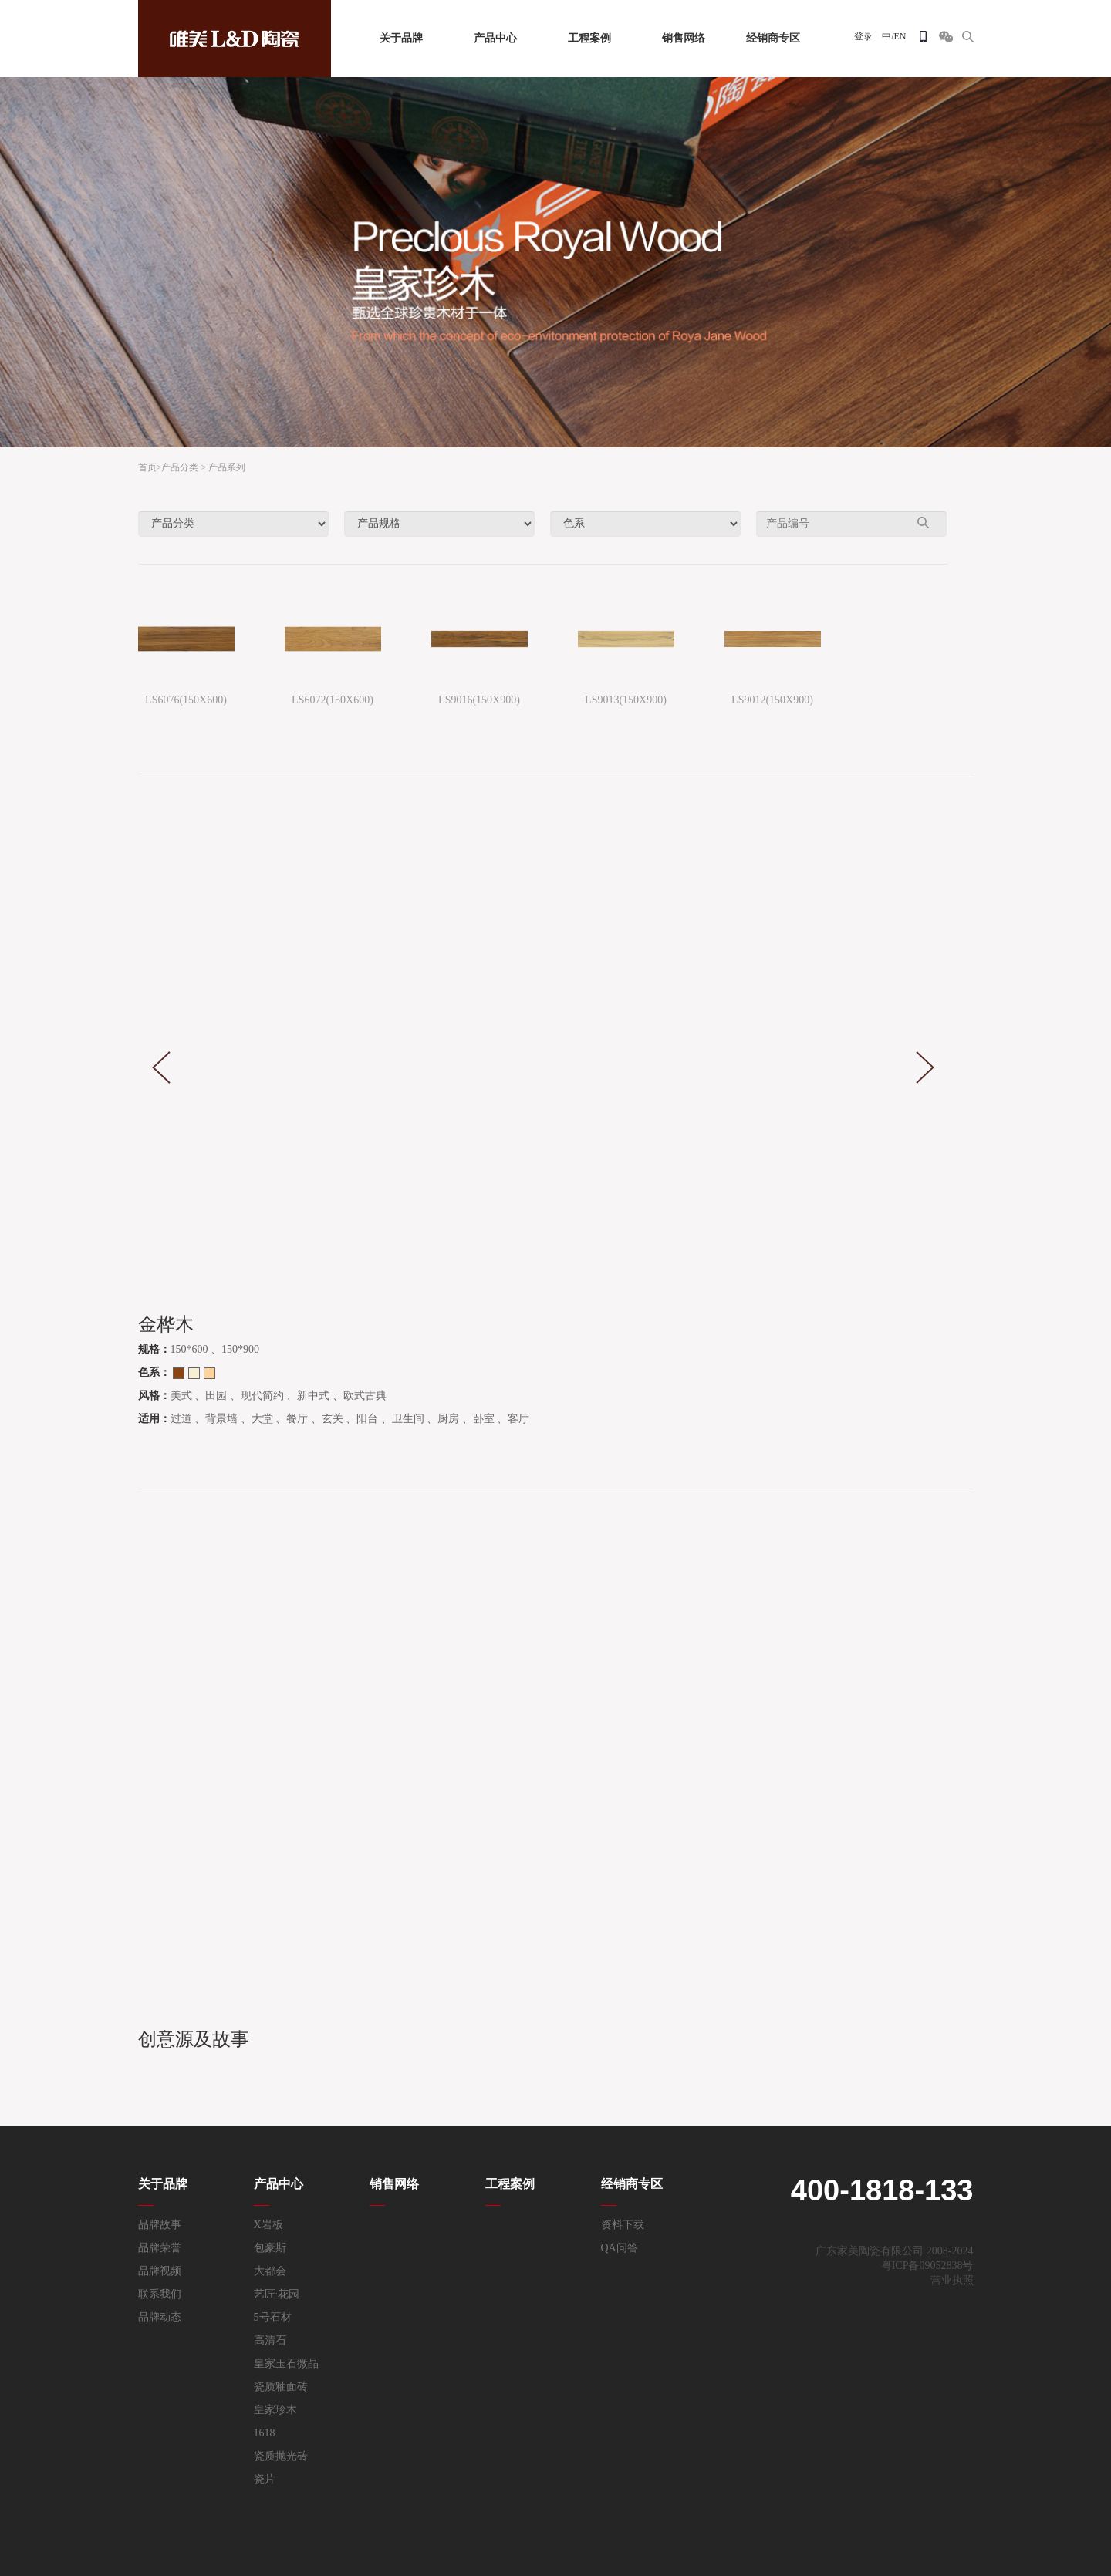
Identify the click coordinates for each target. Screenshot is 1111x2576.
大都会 (270, 2271)
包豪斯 (270, 2248)
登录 (863, 36)
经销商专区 (773, 38)
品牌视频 (159, 2271)
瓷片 (264, 2479)
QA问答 (619, 2248)
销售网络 (683, 38)
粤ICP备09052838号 (927, 2265)
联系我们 (159, 2294)
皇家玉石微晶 (286, 2363)
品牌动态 (159, 2317)
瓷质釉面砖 (281, 2386)
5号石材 (273, 2317)
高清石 (270, 2340)
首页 (147, 467)
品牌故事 (159, 2224)
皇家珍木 (275, 2410)
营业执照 (952, 2280)
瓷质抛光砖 (281, 2456)
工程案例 (589, 38)
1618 (264, 2433)
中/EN (894, 36)
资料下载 (622, 2224)
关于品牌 (401, 38)
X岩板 (268, 2224)
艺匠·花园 (277, 2294)
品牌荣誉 (159, 2248)
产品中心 (495, 38)
